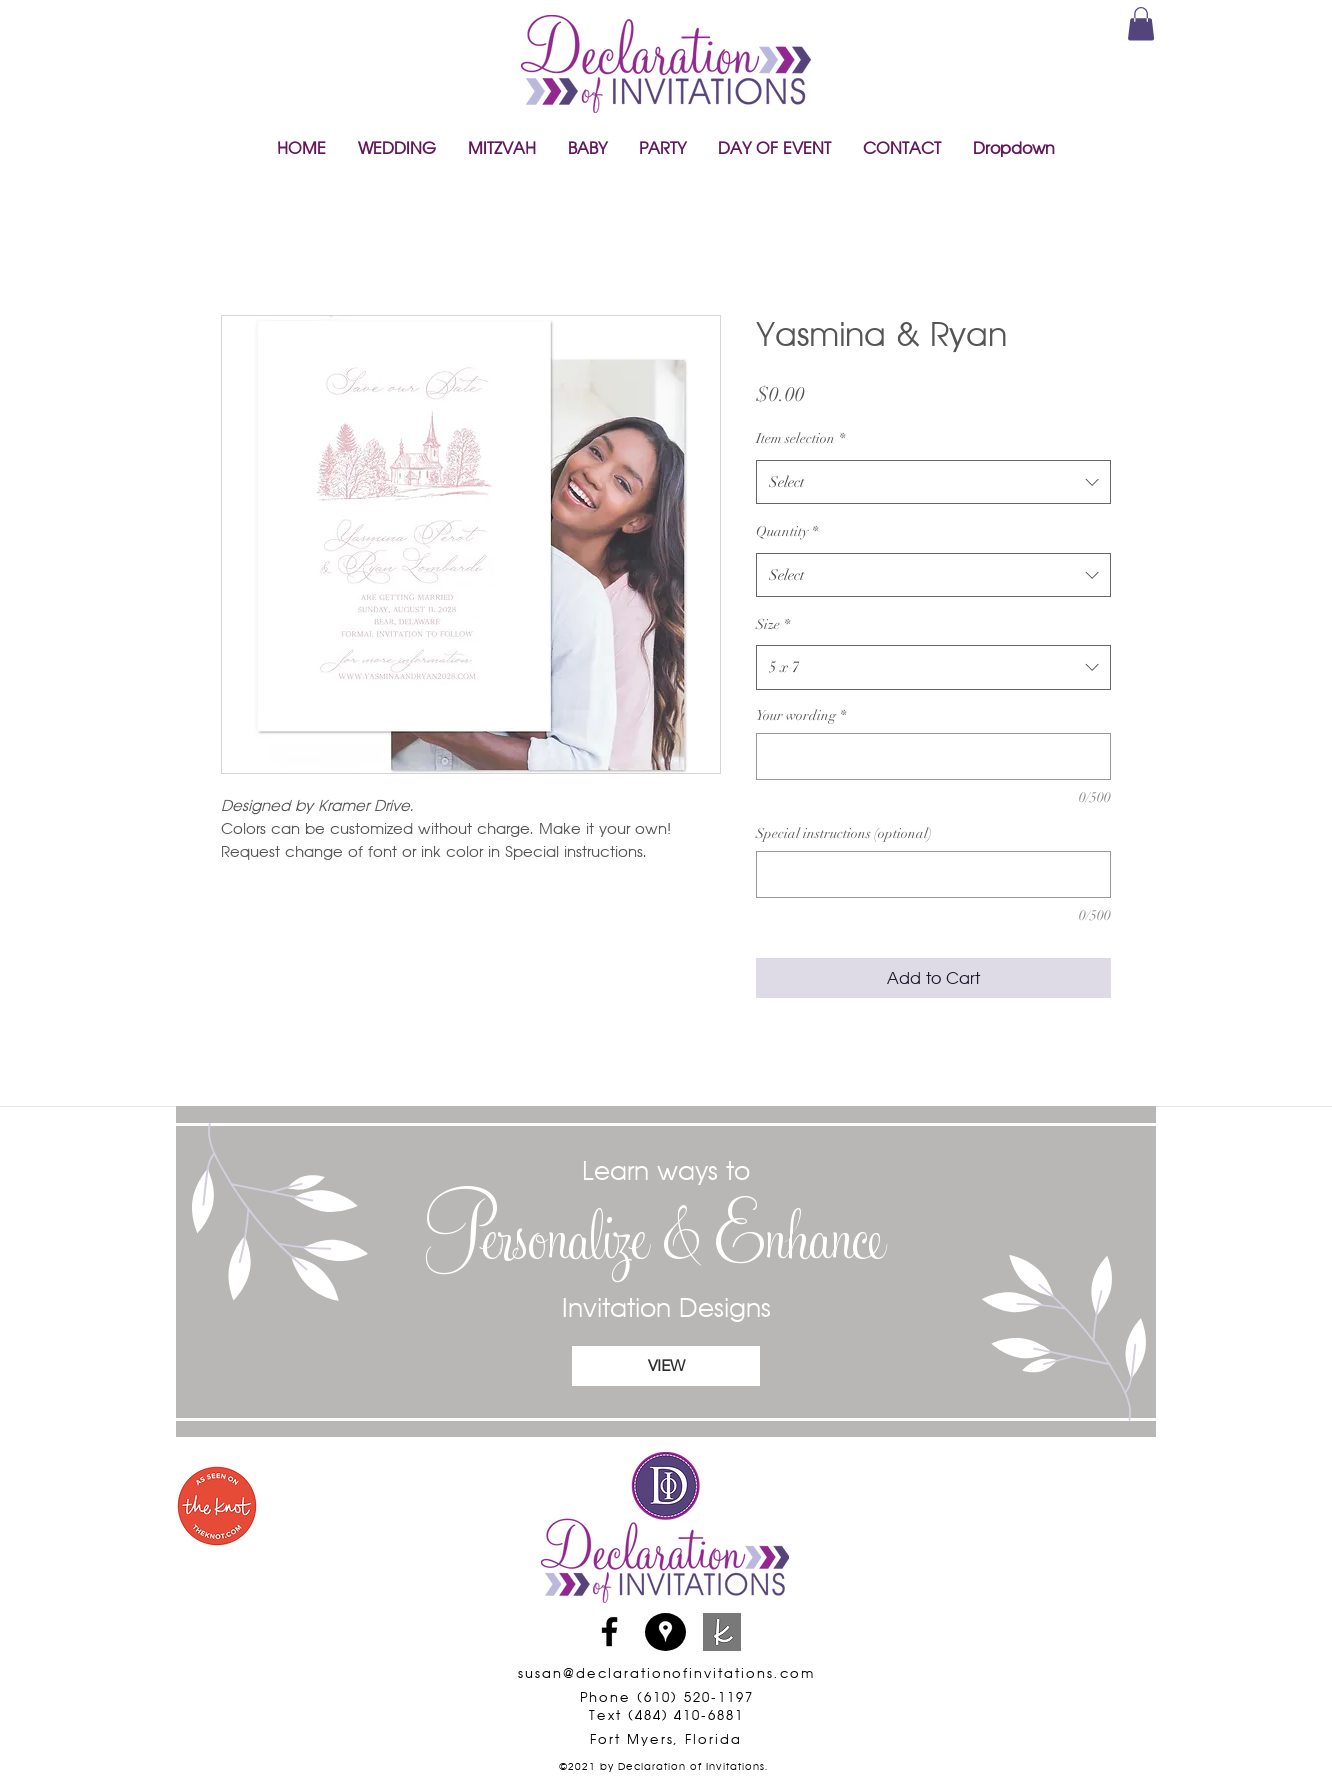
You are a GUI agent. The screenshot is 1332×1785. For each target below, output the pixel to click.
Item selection (800, 438)
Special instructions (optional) (844, 833)
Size (773, 624)
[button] (397, 148)
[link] (1141, 23)
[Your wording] (933, 756)
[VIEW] (666, 1366)
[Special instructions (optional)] (933, 874)
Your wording (801, 715)
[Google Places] (665, 1631)
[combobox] (933, 482)
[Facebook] (609, 1631)
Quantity (787, 531)
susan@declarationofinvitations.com (666, 1673)
